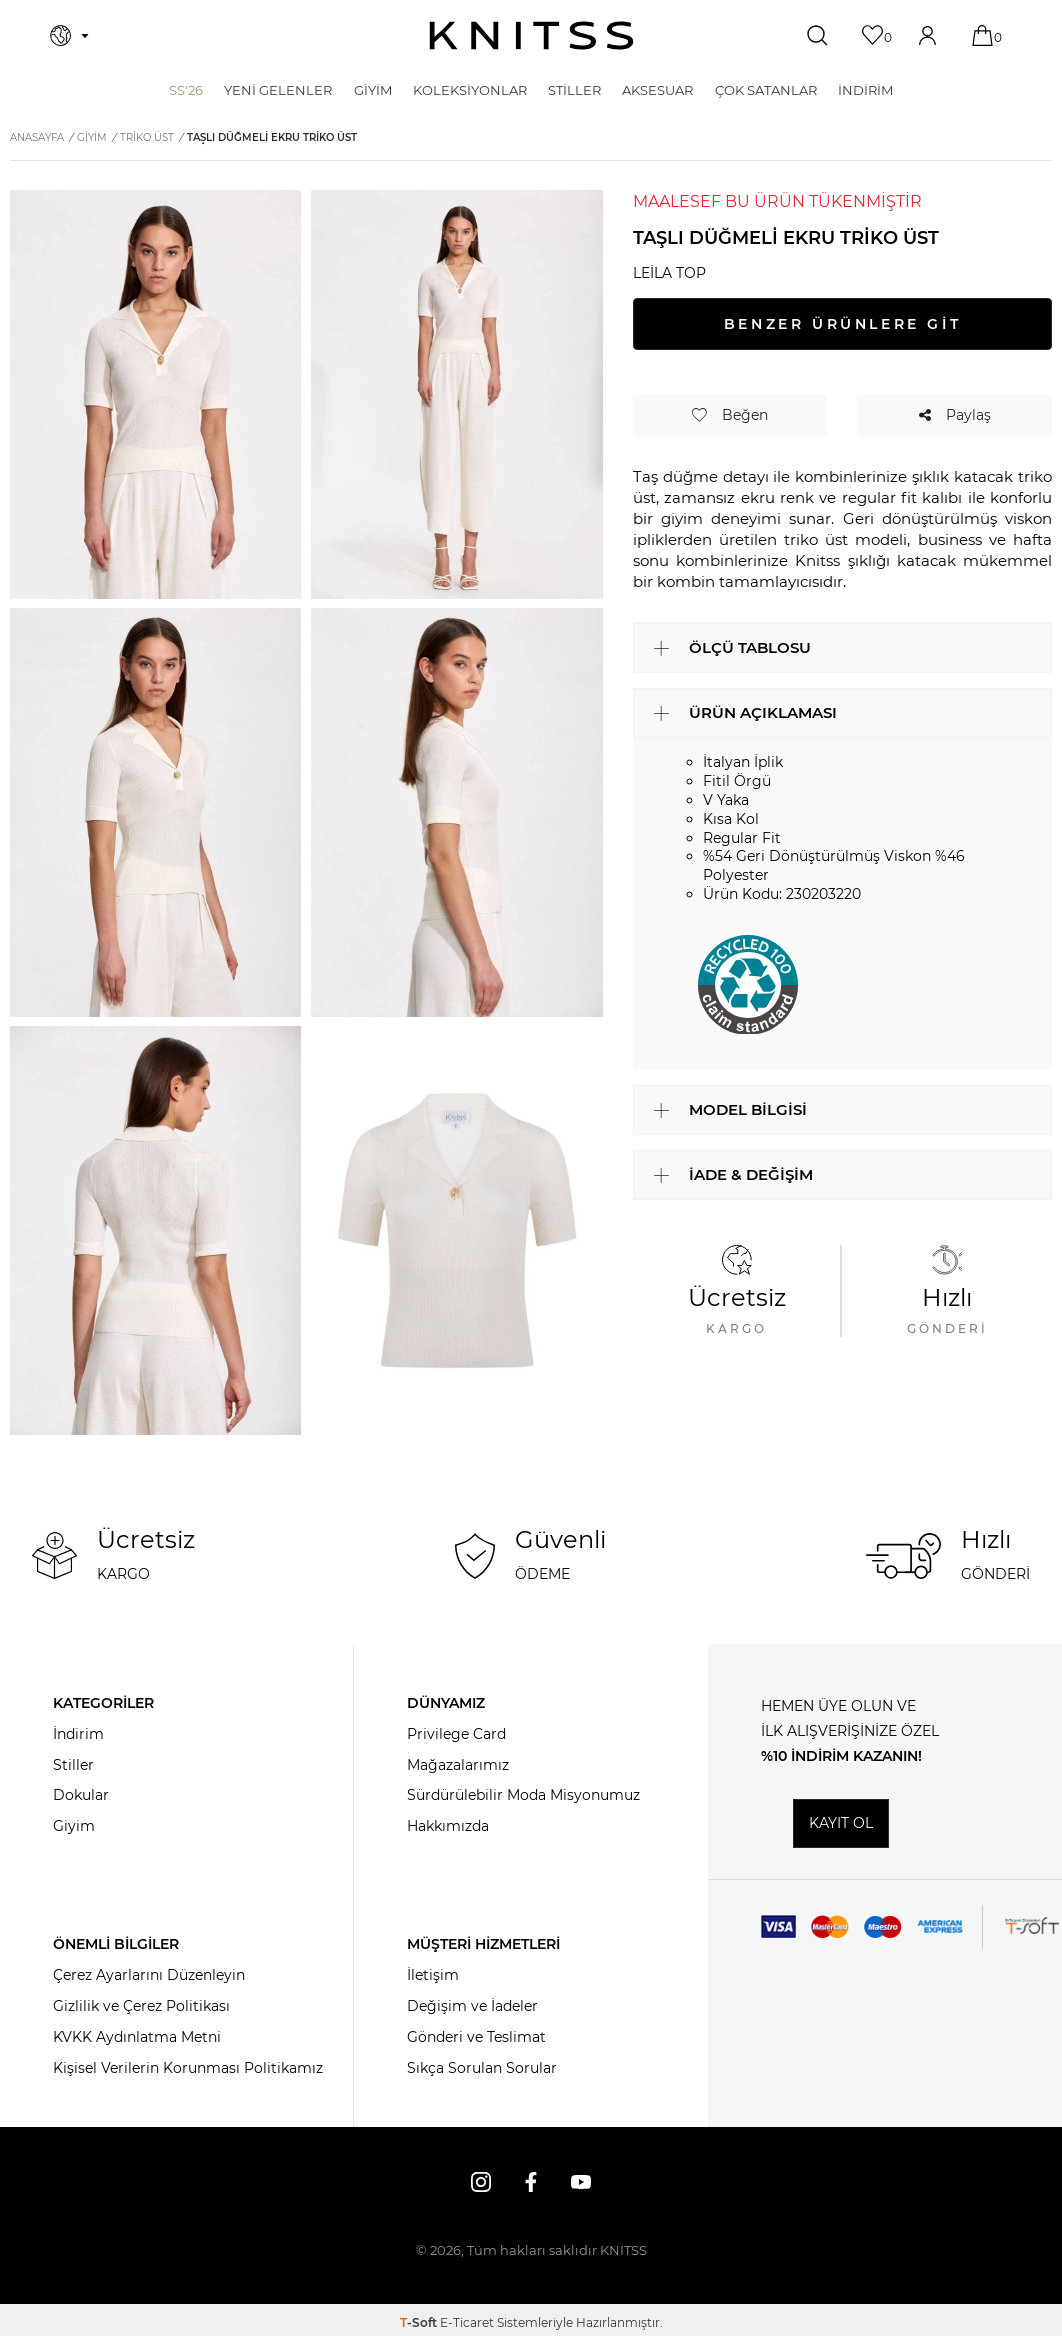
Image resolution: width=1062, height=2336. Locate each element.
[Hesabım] (929, 35)
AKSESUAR (657, 90)
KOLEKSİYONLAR (470, 90)
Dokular (81, 1795)
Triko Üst (147, 137)
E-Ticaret (467, 2322)
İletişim (433, 1975)
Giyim (74, 1826)
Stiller (73, 1765)
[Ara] (819, 36)
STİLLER (574, 90)
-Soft (420, 2322)
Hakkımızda (448, 1826)
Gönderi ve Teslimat (476, 2037)
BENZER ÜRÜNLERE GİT (842, 324)
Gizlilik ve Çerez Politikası (141, 2006)
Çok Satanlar (766, 90)
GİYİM (373, 90)
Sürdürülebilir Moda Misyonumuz (523, 1795)
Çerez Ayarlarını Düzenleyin (149, 1975)
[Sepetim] (984, 35)
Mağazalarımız (458, 1765)
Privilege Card (456, 1734)
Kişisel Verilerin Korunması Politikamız (188, 2068)
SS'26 (186, 90)
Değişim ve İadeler (472, 2006)
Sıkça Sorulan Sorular (482, 2068)
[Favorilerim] (874, 35)
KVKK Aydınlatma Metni (137, 2037)
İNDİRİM (865, 90)
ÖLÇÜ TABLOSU (750, 647)
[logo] (531, 35)
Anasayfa (37, 137)
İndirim (78, 1734)
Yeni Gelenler (278, 90)
